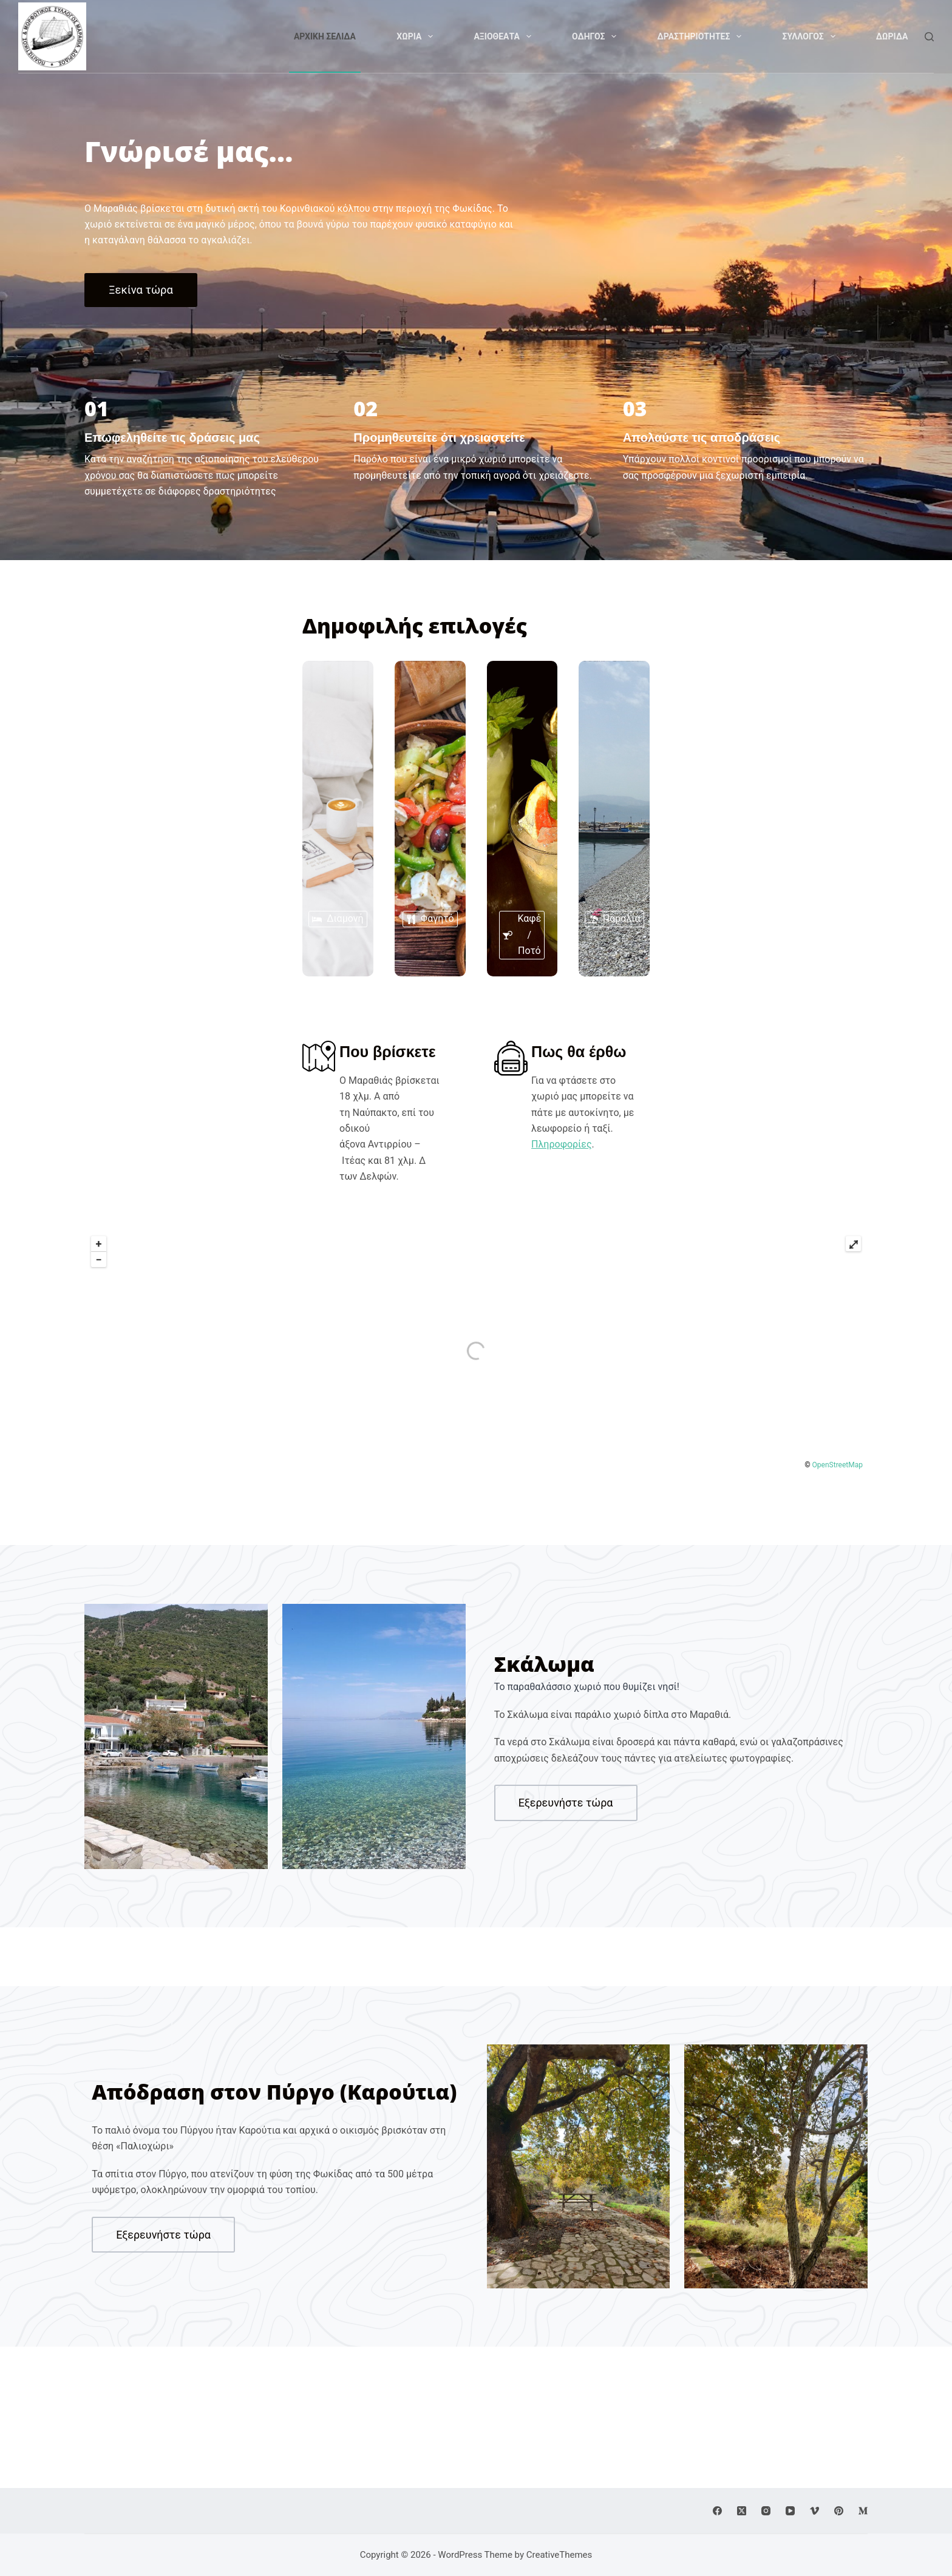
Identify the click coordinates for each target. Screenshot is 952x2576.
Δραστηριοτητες (702, 36)
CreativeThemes (559, 2554)
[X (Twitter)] (741, 2510)
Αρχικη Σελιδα (325, 36)
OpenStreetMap (837, 1446)
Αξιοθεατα (505, 36)
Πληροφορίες (661, 1172)
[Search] (929, 36)
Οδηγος (596, 36)
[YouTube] (790, 2510)
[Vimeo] (814, 2510)
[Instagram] (765, 2510)
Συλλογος (811, 36)
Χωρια (416, 36)
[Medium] (863, 2510)
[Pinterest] (838, 2510)
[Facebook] (717, 2510)
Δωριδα (892, 36)
